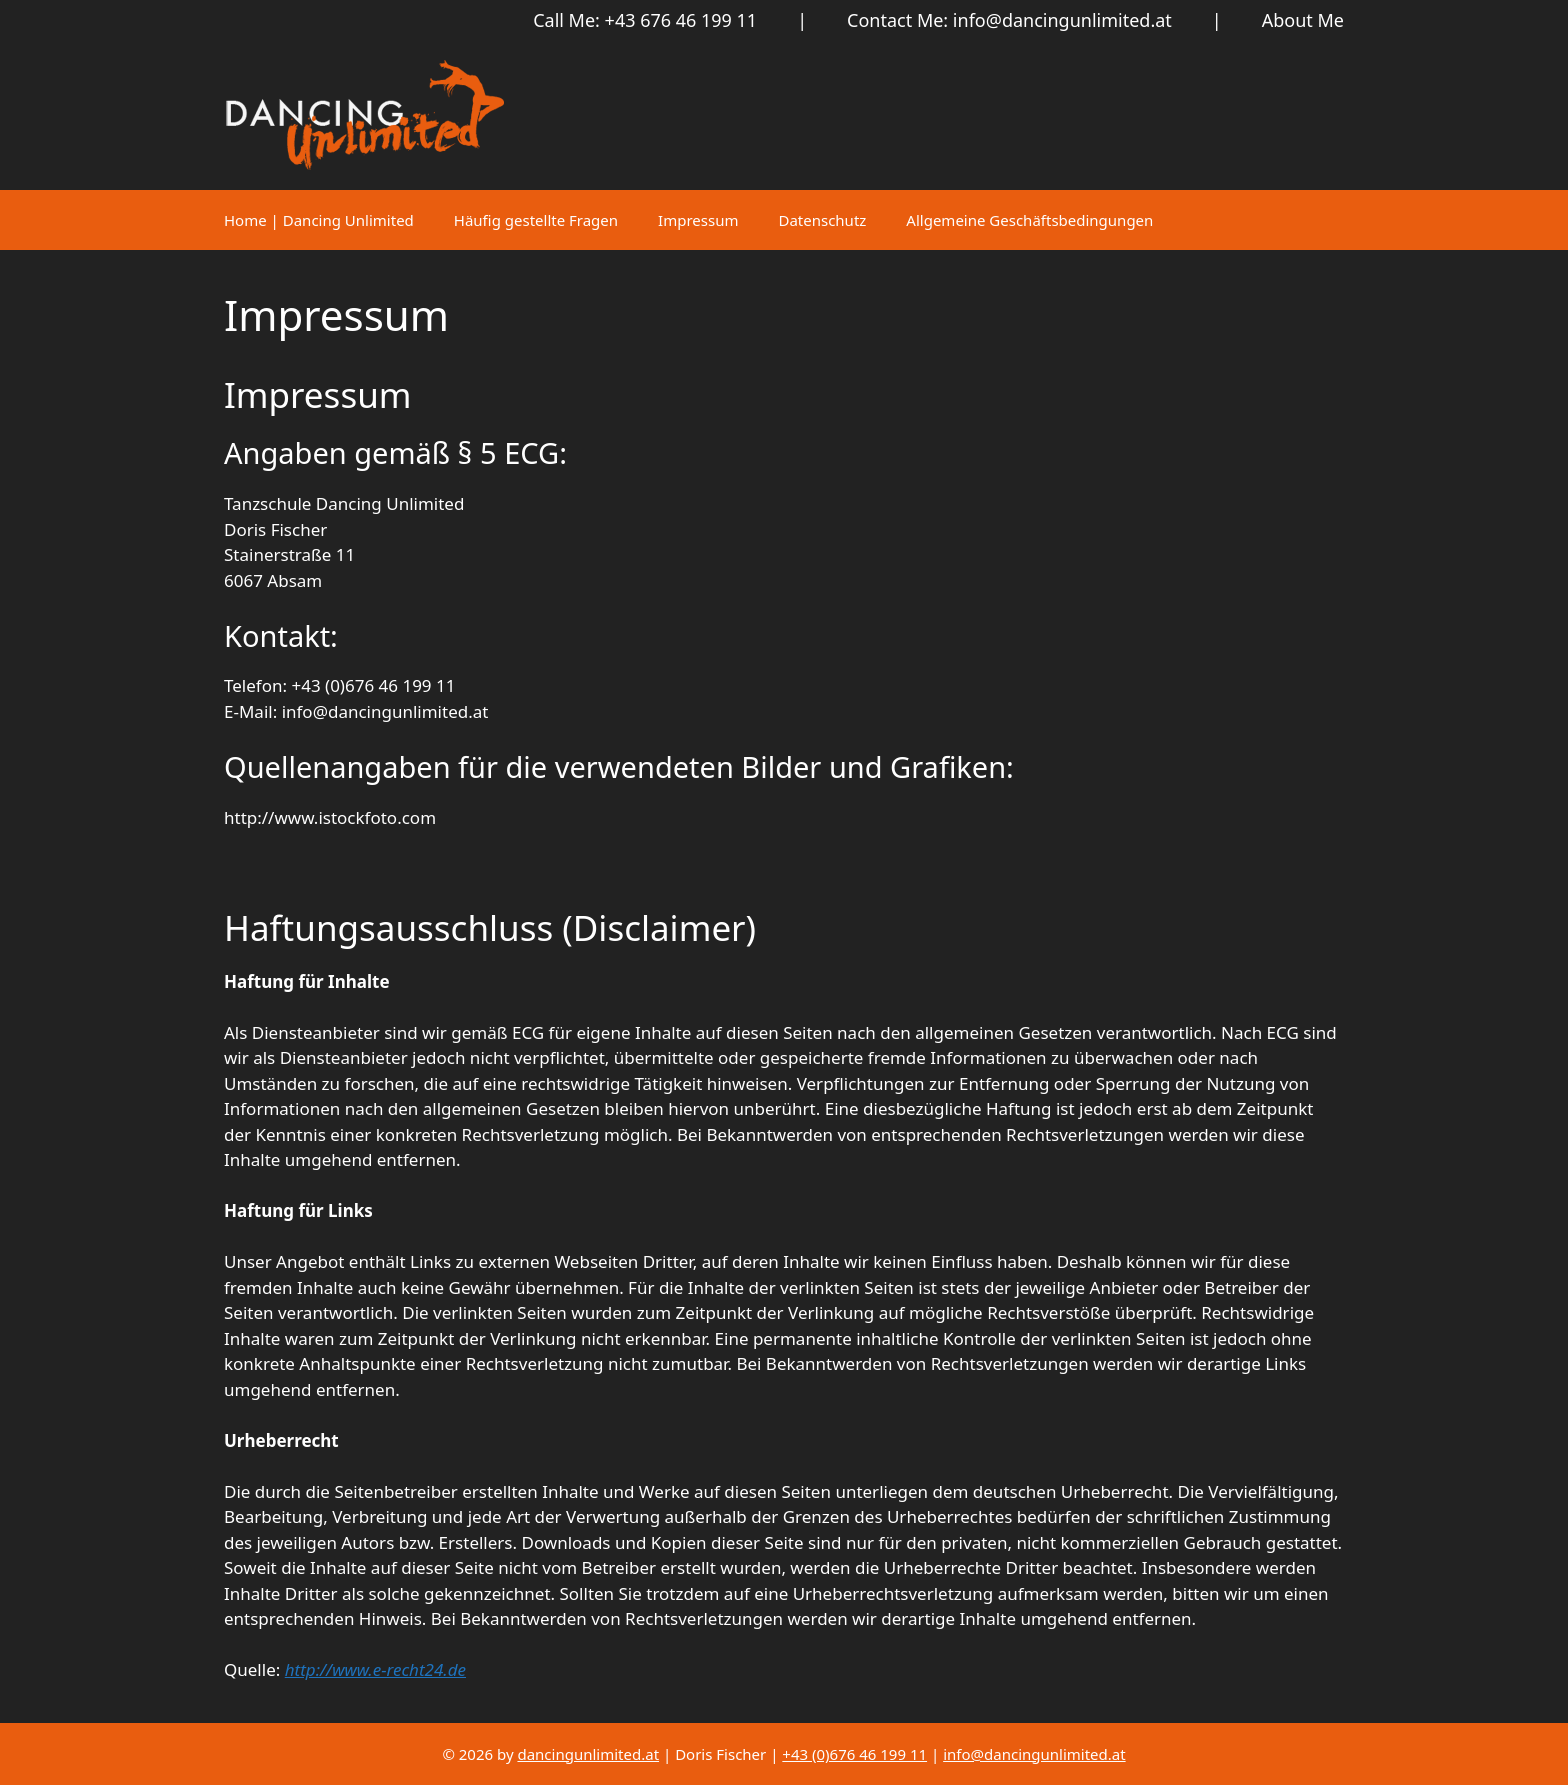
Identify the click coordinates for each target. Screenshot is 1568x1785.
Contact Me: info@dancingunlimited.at (1009, 20)
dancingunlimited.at (588, 1754)
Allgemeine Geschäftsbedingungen (1029, 220)
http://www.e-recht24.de (375, 1669)
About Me (1303, 20)
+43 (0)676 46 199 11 (854, 1754)
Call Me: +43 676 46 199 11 (645, 20)
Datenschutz (822, 220)
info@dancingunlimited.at (1034, 1754)
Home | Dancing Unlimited (319, 220)
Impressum (698, 220)
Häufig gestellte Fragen (536, 220)
